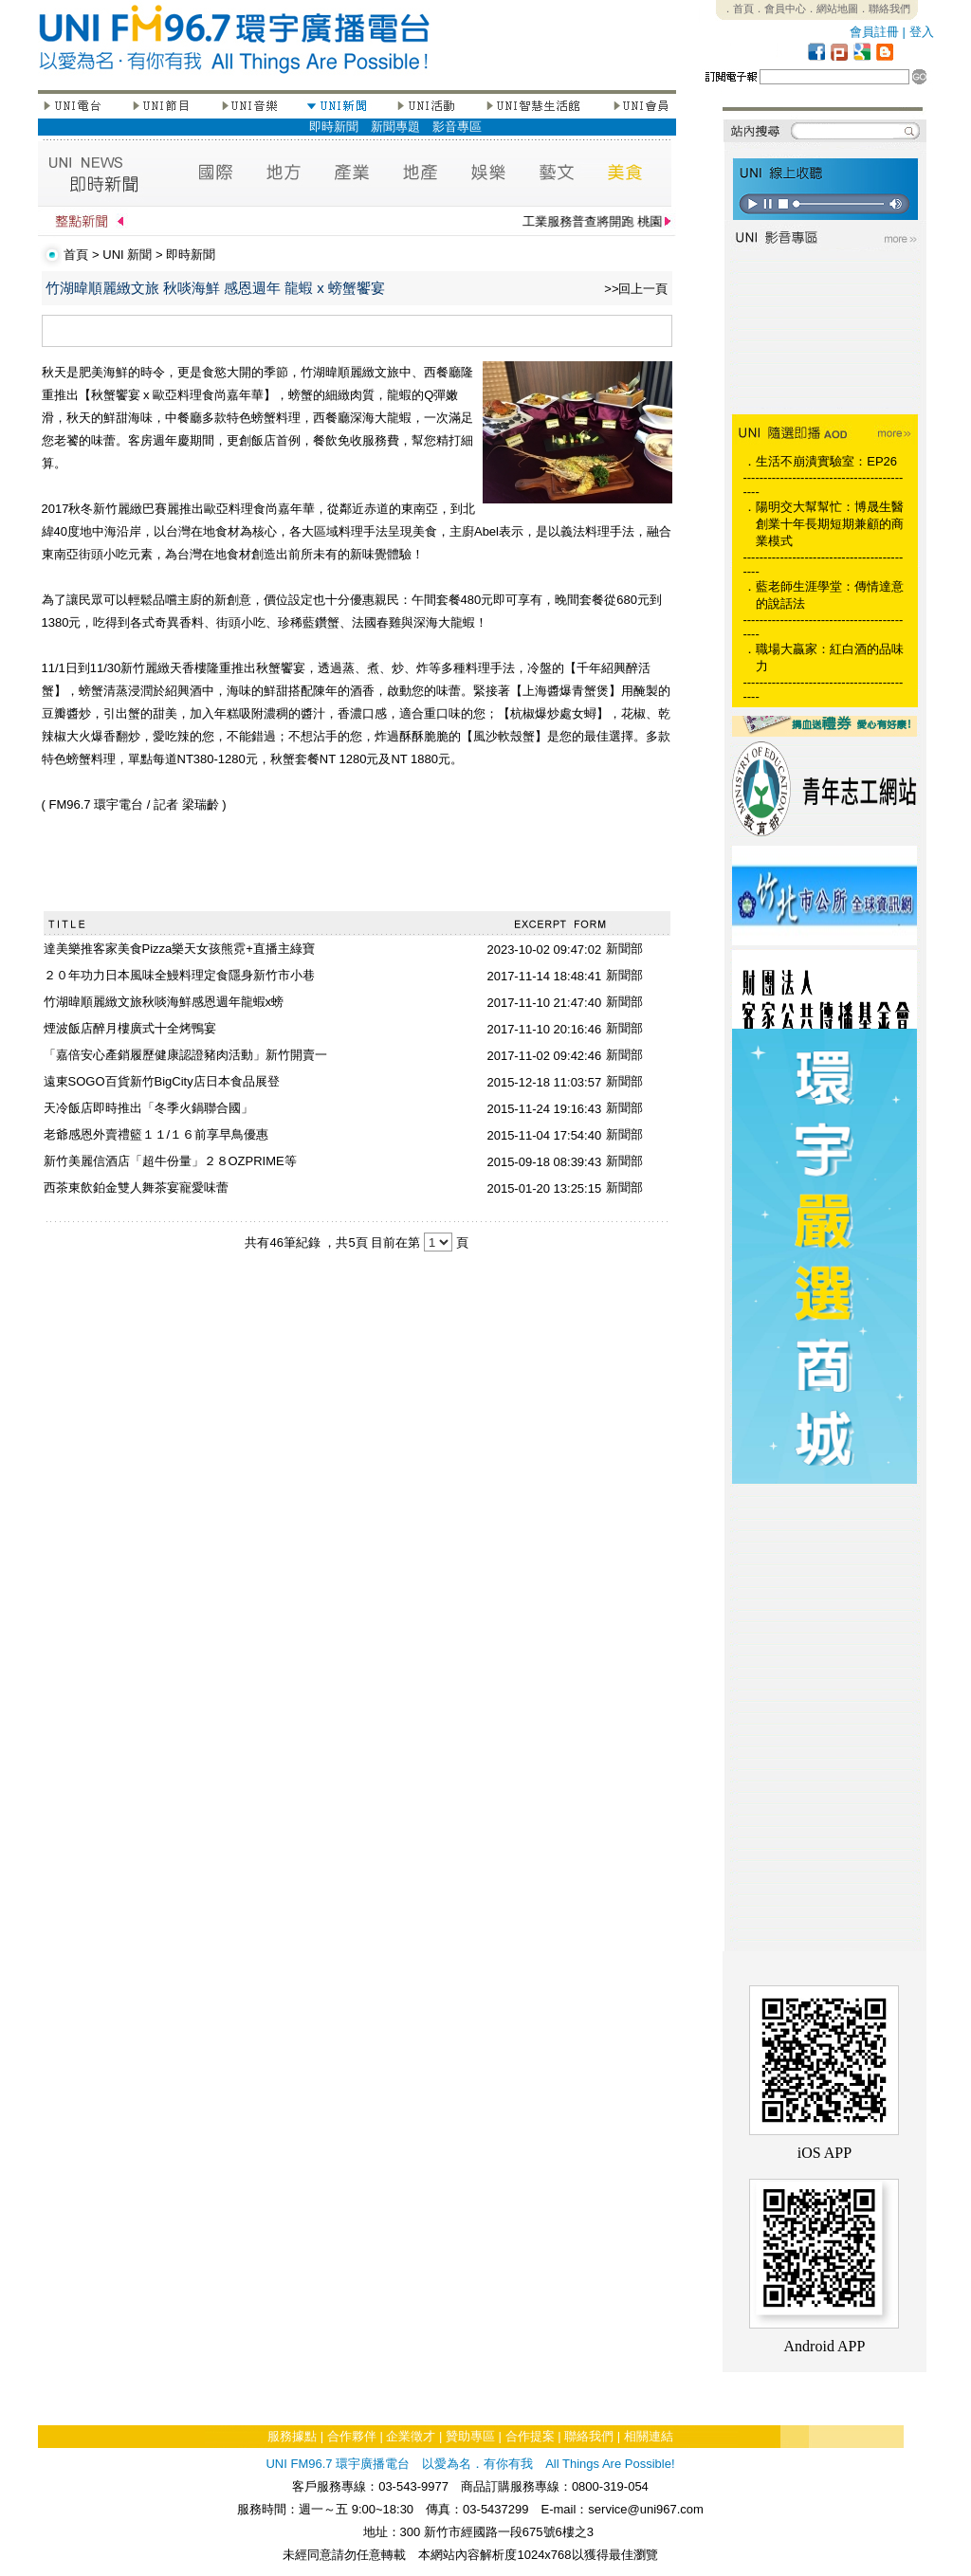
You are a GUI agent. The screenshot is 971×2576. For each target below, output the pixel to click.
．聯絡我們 (884, 8)
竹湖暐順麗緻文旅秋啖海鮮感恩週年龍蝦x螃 (164, 1002)
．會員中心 (780, 8)
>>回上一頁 (636, 289)
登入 (921, 32)
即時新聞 (333, 126)
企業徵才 (410, 2436)
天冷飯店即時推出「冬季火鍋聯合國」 (148, 1108)
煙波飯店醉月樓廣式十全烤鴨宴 (130, 1028)
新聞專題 (395, 126)
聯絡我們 (589, 2436)
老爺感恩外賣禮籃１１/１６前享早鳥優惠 (156, 1134)
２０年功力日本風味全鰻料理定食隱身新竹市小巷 (179, 975)
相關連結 (648, 2436)
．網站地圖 (832, 8)
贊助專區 (470, 2436)
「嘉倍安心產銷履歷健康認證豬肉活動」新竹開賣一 (185, 1055)
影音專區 (457, 126)
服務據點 (292, 2436)
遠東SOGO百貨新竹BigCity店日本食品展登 (162, 1081)
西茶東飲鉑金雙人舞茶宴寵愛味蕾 (136, 1187)
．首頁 (738, 8)
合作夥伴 (351, 2436)
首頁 (76, 254)
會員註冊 (874, 32)
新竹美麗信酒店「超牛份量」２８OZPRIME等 (170, 1161)
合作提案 (530, 2436)
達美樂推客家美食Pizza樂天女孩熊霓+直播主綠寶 (179, 948)
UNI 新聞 (127, 254)
